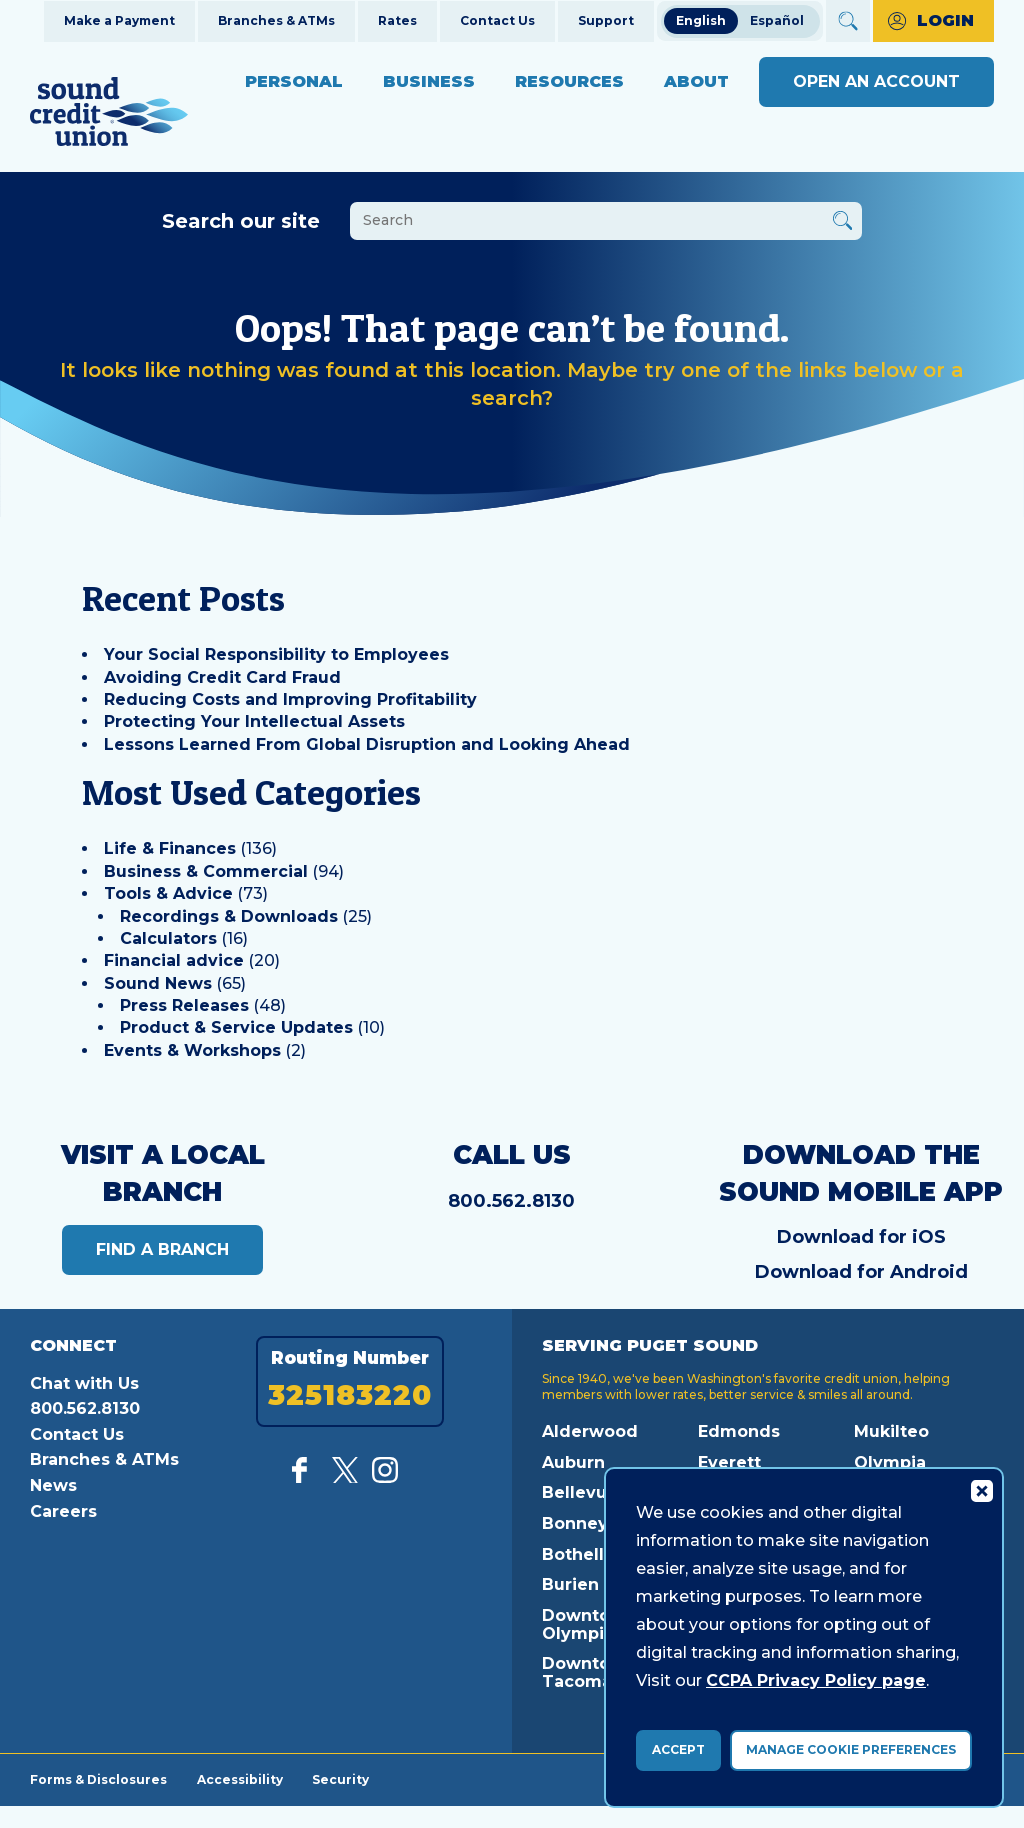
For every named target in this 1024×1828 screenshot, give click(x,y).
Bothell (573, 1554)
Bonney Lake (598, 1523)
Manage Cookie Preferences (851, 1749)
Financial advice (174, 960)
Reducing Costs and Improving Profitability (290, 699)
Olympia (890, 1462)
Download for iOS (861, 1237)
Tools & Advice (168, 893)
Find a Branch (162, 1249)
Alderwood (590, 1431)
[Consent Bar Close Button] (981, 1490)
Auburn (573, 1462)
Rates (397, 20)
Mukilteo (891, 1431)
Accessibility (240, 1779)
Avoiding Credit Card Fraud (222, 677)
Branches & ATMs (276, 20)
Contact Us (497, 20)
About (696, 81)
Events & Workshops (192, 1050)
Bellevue (580, 1492)
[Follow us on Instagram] (385, 1477)
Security (341, 1779)
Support (606, 20)
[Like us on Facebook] (305, 1477)
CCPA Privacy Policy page (816, 1680)
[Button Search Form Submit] (842, 223)
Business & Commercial (206, 871)
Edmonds (739, 1431)
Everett (729, 1462)
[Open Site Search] (848, 21)
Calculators (168, 938)
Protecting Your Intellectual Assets (254, 721)
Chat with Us (84, 1383)
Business (429, 81)
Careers (63, 1511)
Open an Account (876, 81)
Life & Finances (170, 848)
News (53, 1485)
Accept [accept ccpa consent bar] (678, 1749)
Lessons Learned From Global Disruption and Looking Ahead (367, 744)
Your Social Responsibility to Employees (276, 654)
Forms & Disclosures (98, 1779)
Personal (294, 81)
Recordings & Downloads (229, 916)
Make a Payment (119, 20)
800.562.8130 (511, 1201)
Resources (569, 81)
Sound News (158, 983)
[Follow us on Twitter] (345, 1477)
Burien (570, 1584)
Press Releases (184, 1005)
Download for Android (861, 1272)
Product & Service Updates (236, 1027)
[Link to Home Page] (109, 114)
